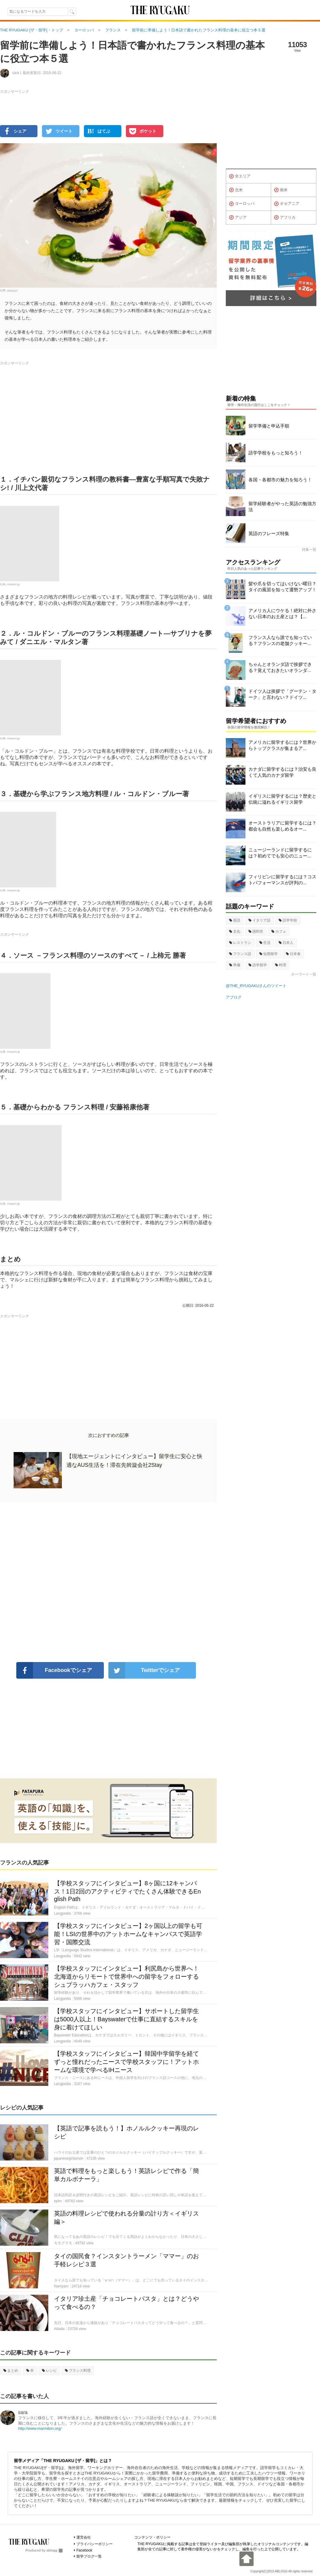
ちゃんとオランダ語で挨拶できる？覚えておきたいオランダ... (280, 667)
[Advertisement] (108, 1582)
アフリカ (285, 217)
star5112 (12, 290)
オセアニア (286, 204)
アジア (238, 217)
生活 (264, 943)
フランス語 (240, 954)
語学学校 (288, 920)
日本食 (293, 954)
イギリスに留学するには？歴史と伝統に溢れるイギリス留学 (282, 799)
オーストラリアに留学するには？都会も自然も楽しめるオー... (282, 825)
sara (22, 2412)
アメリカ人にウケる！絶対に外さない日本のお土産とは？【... (282, 613)
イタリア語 (259, 920)
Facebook (84, 2550)
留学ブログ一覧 (89, 2556)
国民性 (255, 931)
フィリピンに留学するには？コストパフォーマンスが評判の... (282, 879)
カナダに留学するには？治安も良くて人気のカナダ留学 (282, 772)
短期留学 (268, 954)
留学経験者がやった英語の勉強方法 (282, 506)
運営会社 (83, 2537)
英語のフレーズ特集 (268, 533)
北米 (236, 190)
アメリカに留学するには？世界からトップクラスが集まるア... (282, 745)
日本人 (286, 943)
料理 (280, 965)
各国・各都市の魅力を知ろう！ (280, 479)
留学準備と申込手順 (268, 425)
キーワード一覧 (303, 974)
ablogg (54, 2550)
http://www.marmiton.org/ (40, 2428)
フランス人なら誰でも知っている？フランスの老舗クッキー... (280, 640)
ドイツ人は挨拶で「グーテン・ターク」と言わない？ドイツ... (282, 694)
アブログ (234, 997)
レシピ (49, 2370)
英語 (234, 920)
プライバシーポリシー (94, 2544)
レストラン (240, 943)
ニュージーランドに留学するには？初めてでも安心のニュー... (280, 852)
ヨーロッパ (241, 204)
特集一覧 (309, 549)
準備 (234, 965)
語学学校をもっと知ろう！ (275, 452)
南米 (281, 190)
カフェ (278, 931)
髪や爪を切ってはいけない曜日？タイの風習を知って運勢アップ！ (282, 586)
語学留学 (257, 965)
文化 (234, 931)
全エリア (240, 176)
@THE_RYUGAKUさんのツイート (256, 985)
